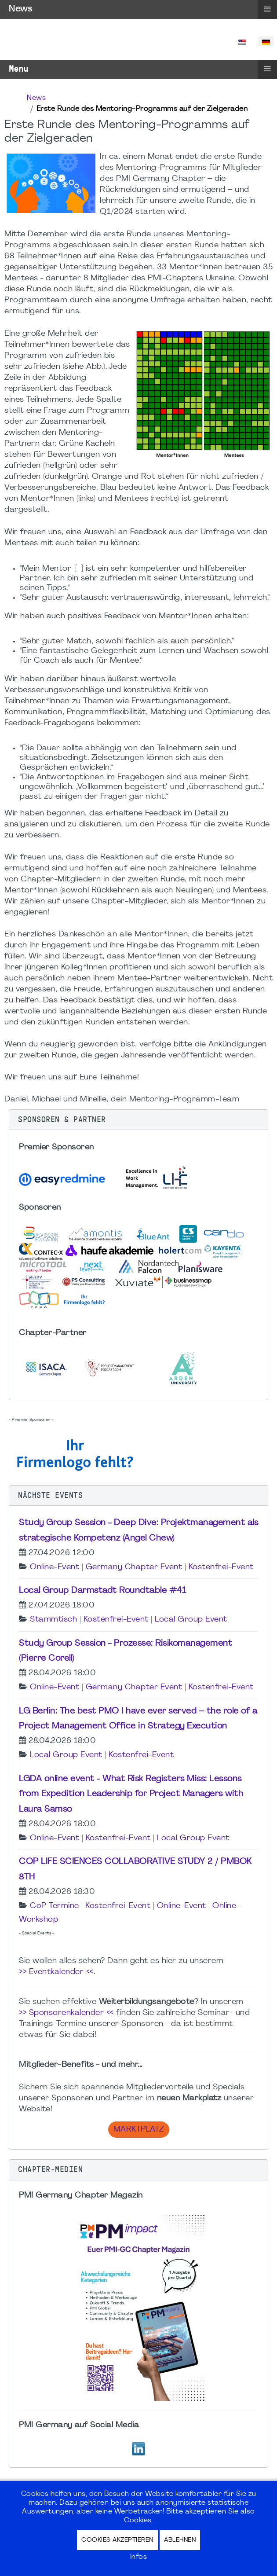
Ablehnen (180, 2540)
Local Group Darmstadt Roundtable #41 (102, 1590)
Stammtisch (53, 1619)
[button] (138, 1119)
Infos (138, 2557)
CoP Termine (54, 1906)
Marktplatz (138, 2129)
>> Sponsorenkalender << (66, 2013)
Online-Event (54, 1567)
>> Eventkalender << (56, 1972)
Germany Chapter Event (134, 1567)
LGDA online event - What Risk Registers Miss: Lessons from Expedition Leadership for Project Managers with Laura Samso (131, 1794)
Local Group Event (191, 1619)
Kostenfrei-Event (221, 1567)
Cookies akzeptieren (117, 2540)
